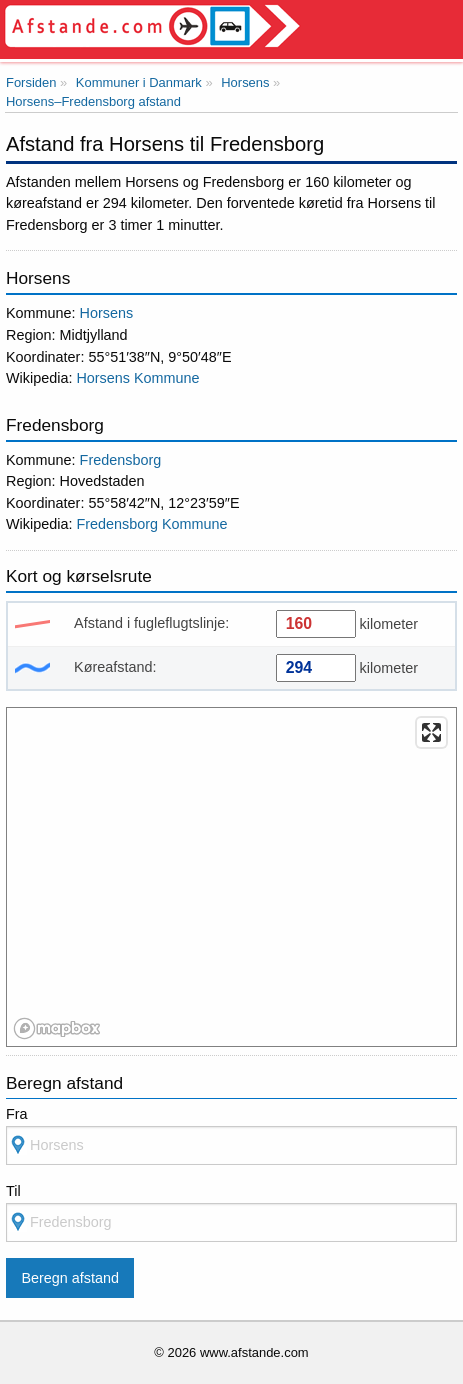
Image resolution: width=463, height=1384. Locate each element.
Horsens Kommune (137, 378)
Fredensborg (121, 460)
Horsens (107, 313)
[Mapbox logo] (57, 1028)
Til (13, 1191)
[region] (232, 878)
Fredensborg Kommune (151, 524)
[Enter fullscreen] (431, 732)
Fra (17, 1114)
